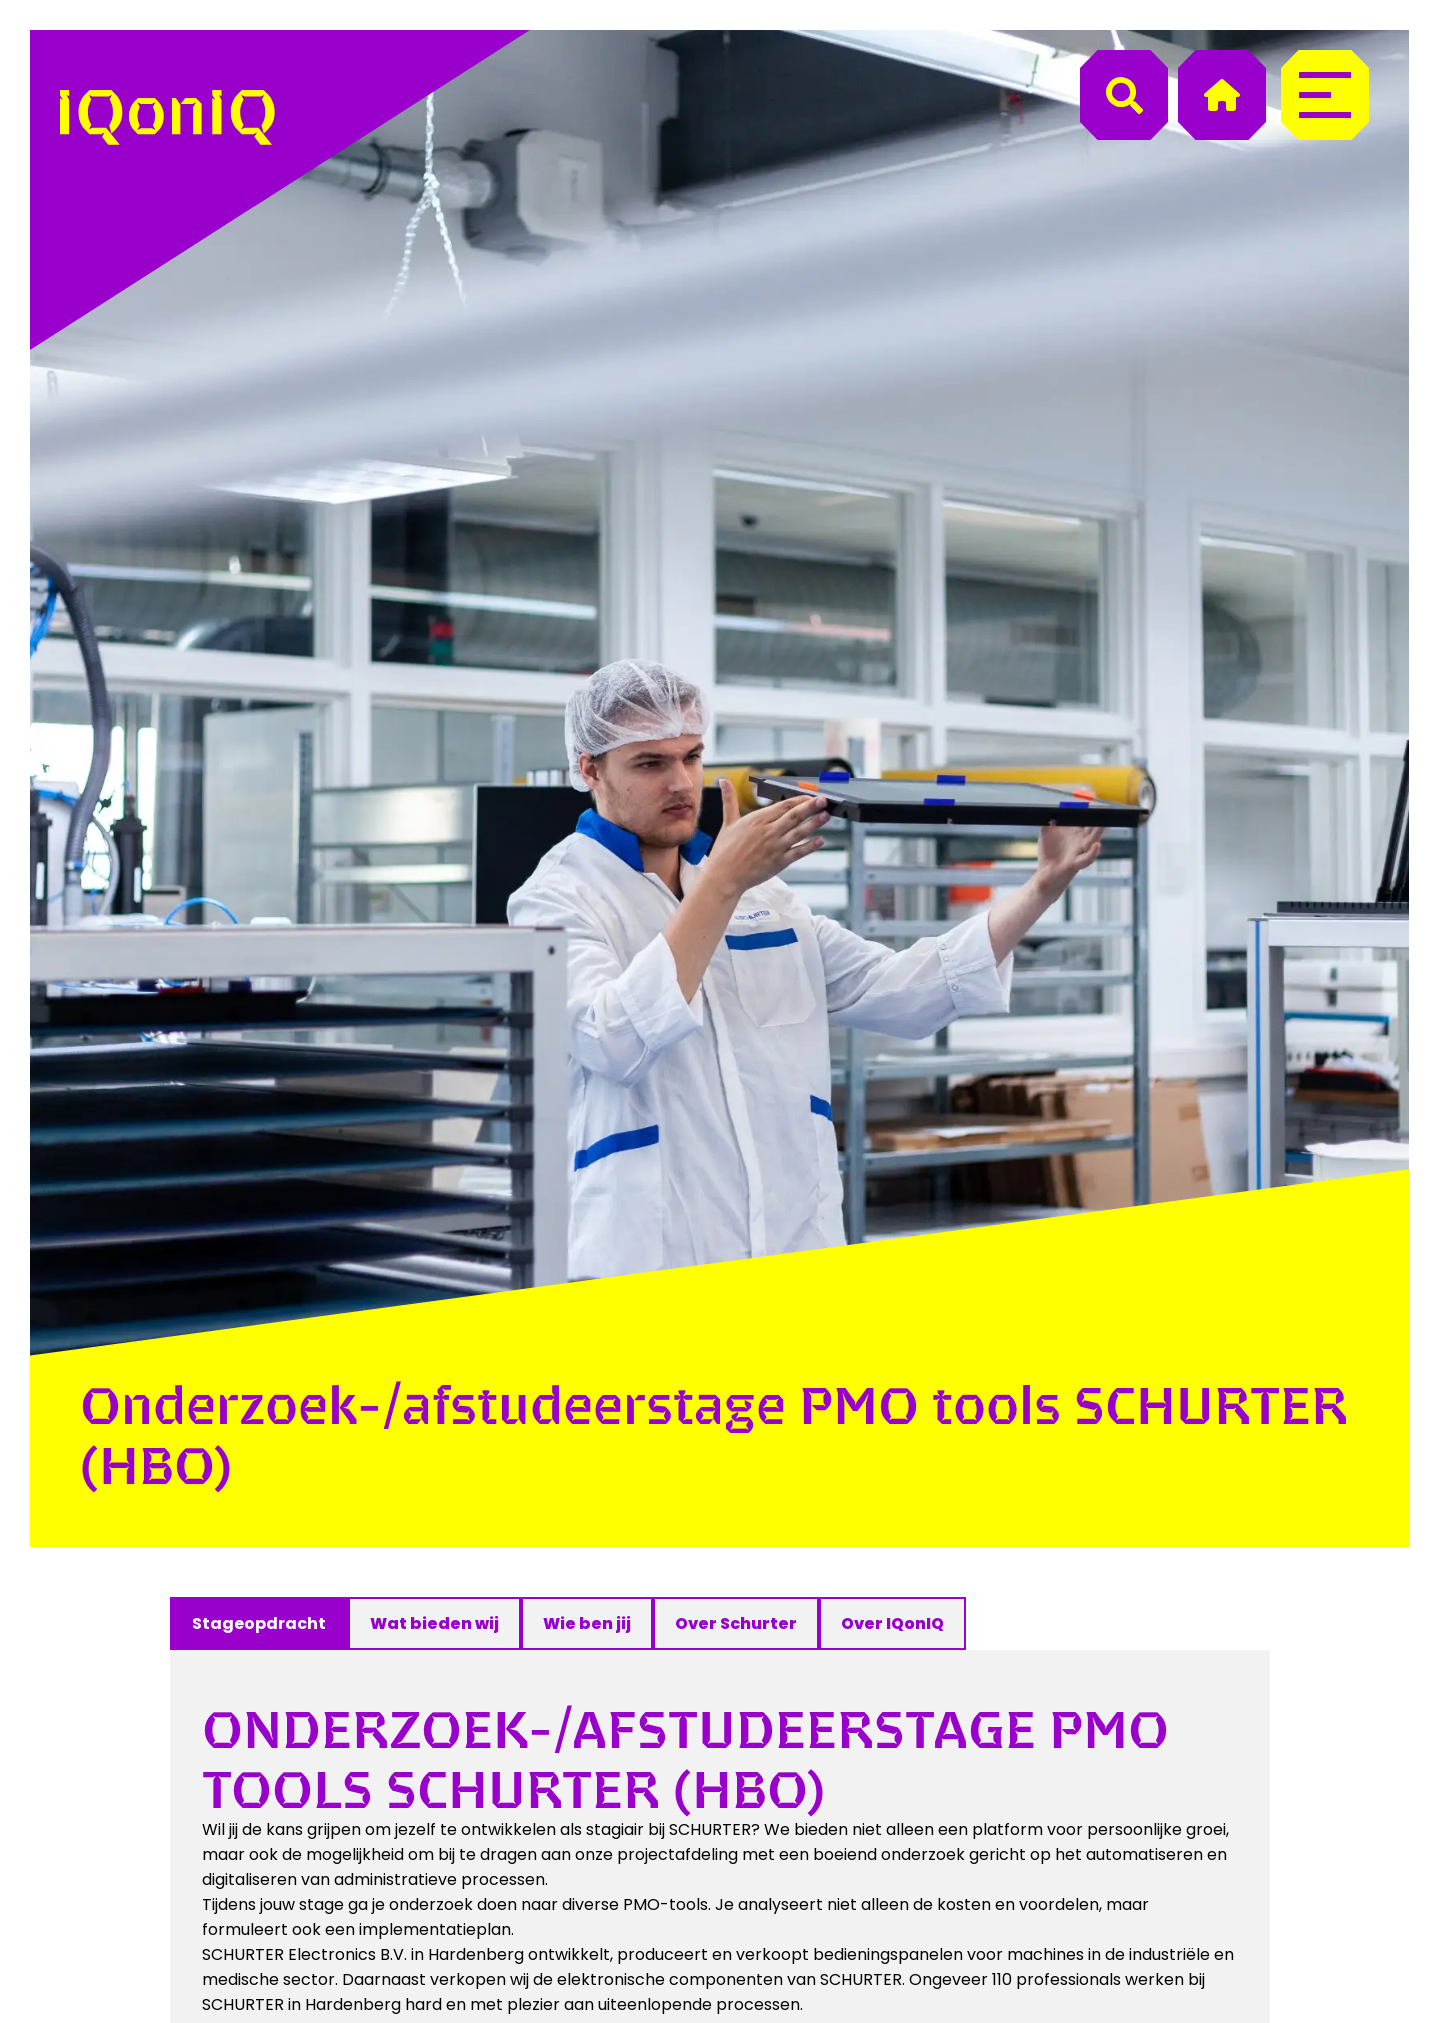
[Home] (1222, 95)
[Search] (1124, 95)
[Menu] (1325, 95)
